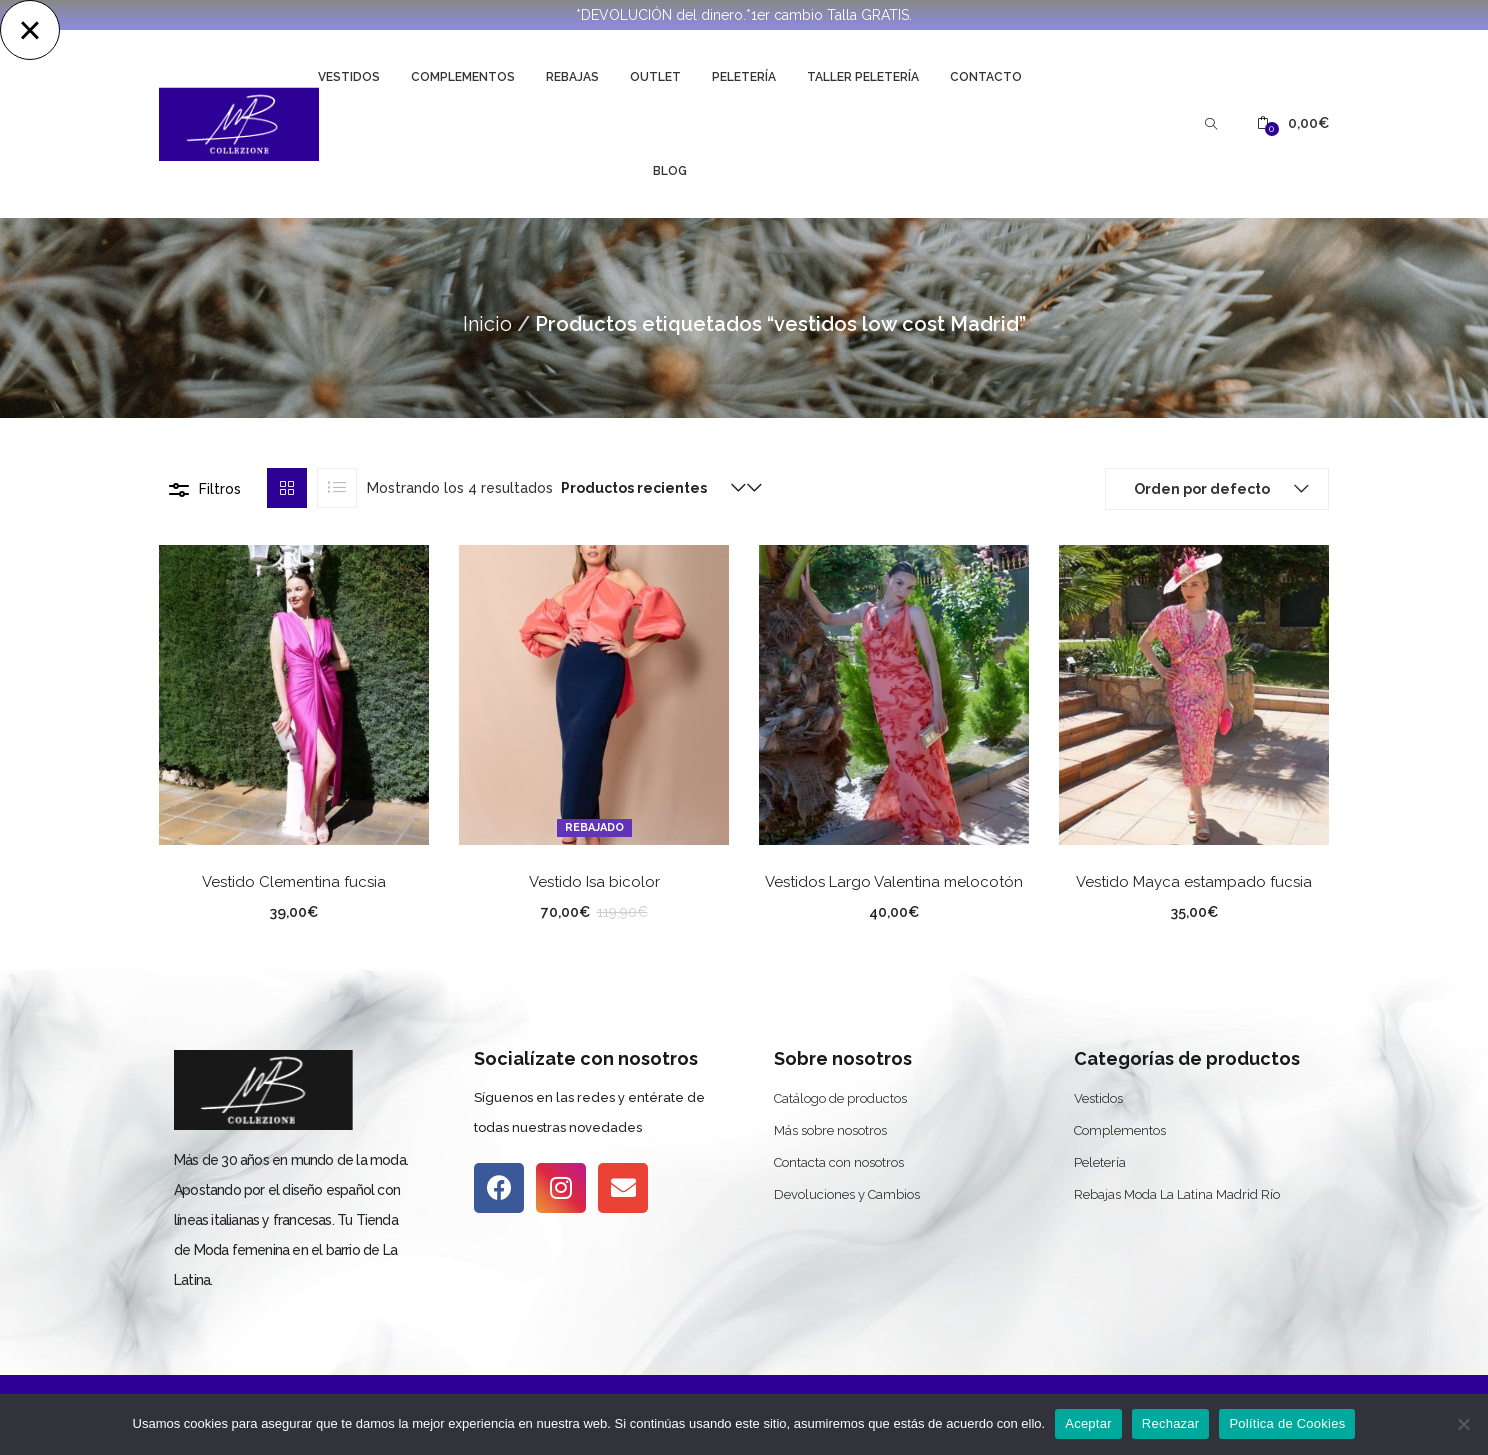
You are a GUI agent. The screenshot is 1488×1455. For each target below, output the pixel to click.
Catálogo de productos (840, 1098)
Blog (670, 171)
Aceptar (1088, 1423)
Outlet (655, 77)
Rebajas (572, 77)
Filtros (220, 489)
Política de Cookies (1287, 1423)
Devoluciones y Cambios (847, 1194)
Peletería (744, 77)
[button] (1293, 123)
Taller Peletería (863, 77)
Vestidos (349, 77)
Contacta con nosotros (839, 1162)
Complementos (463, 77)
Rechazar (1171, 1423)
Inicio (487, 324)
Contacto (986, 77)
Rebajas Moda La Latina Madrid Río (1177, 1194)
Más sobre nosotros (830, 1130)
